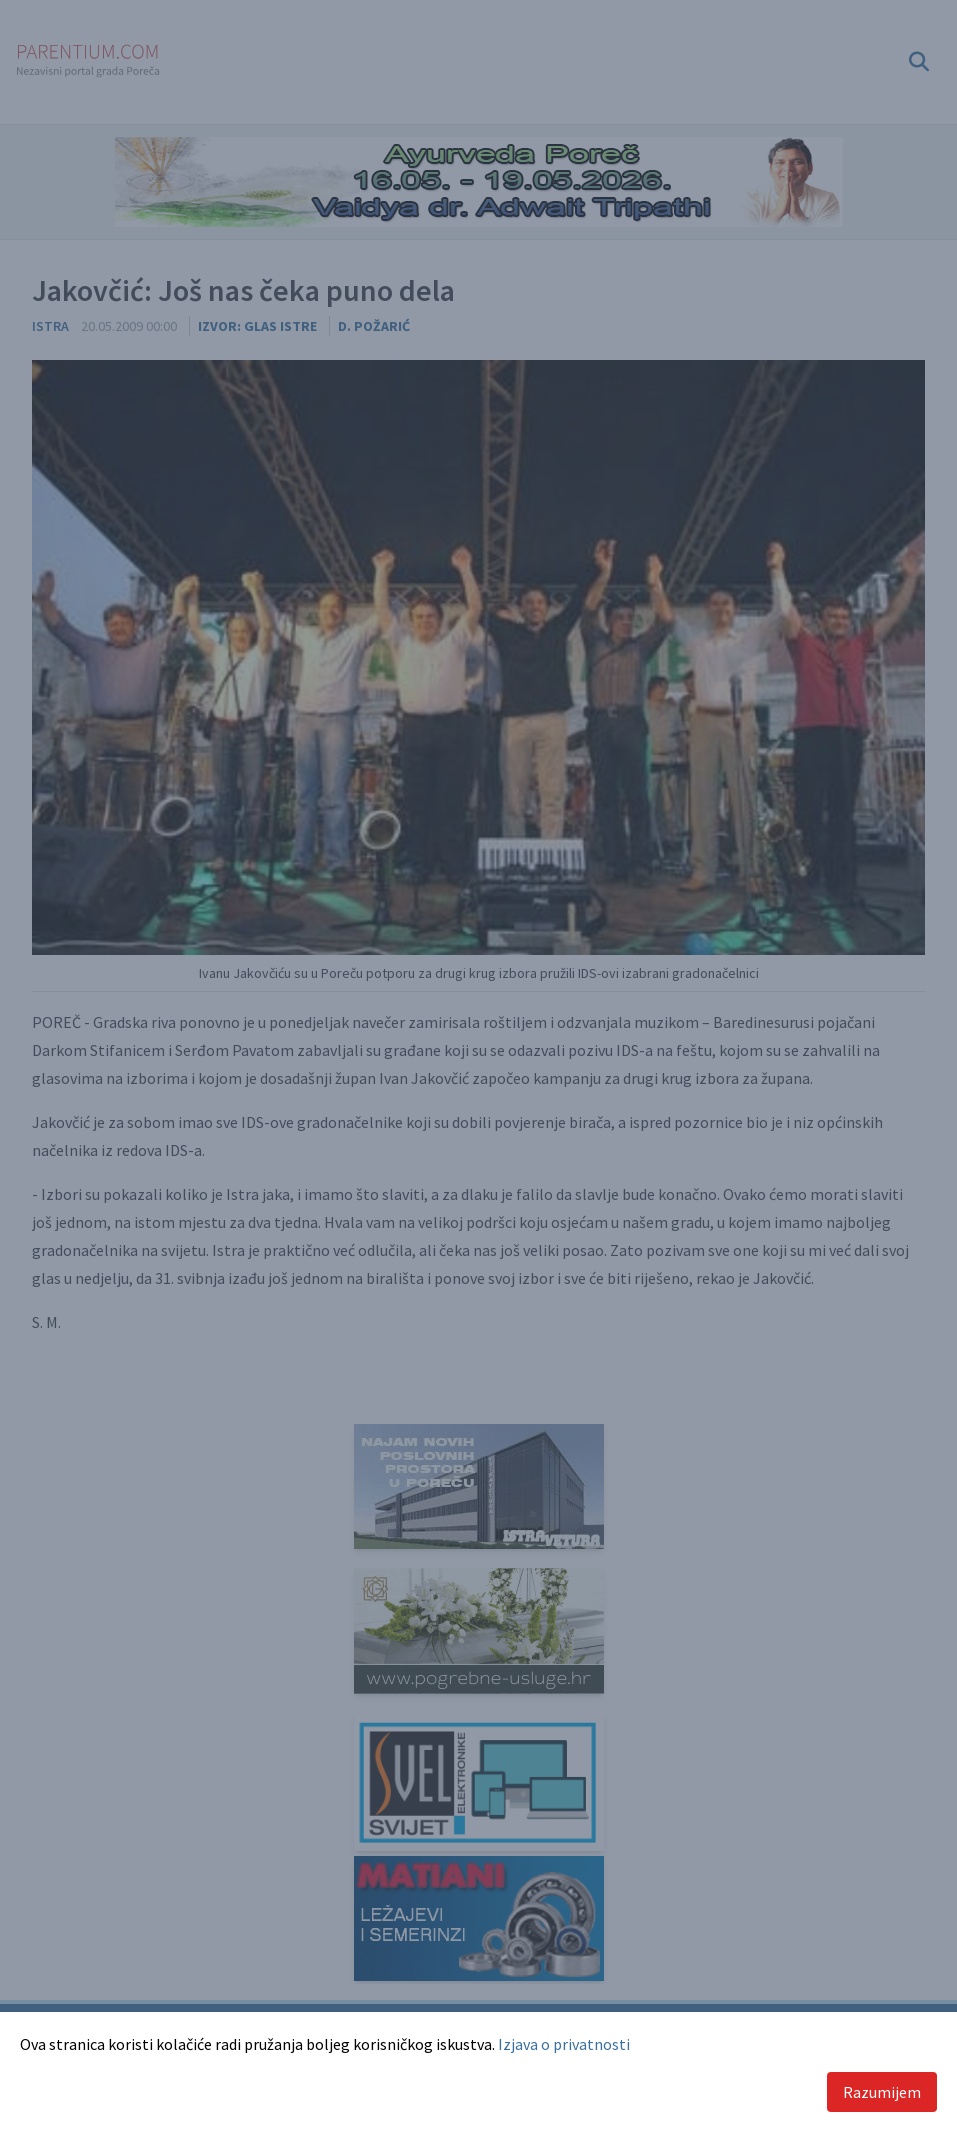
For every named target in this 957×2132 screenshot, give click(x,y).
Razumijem (882, 2092)
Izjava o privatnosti (564, 2044)
